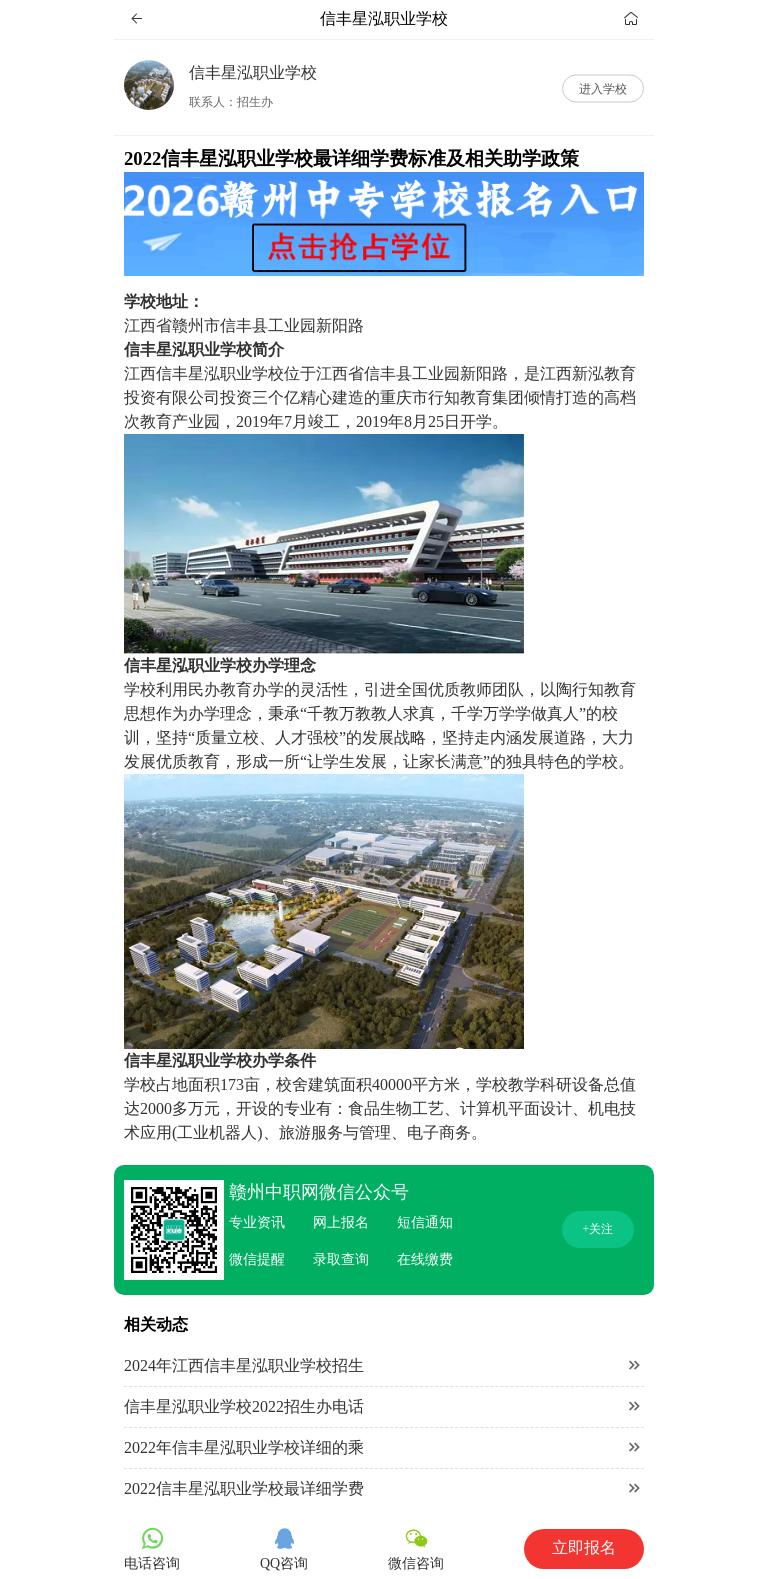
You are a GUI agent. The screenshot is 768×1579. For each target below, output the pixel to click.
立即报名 (584, 1547)
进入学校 (603, 88)
